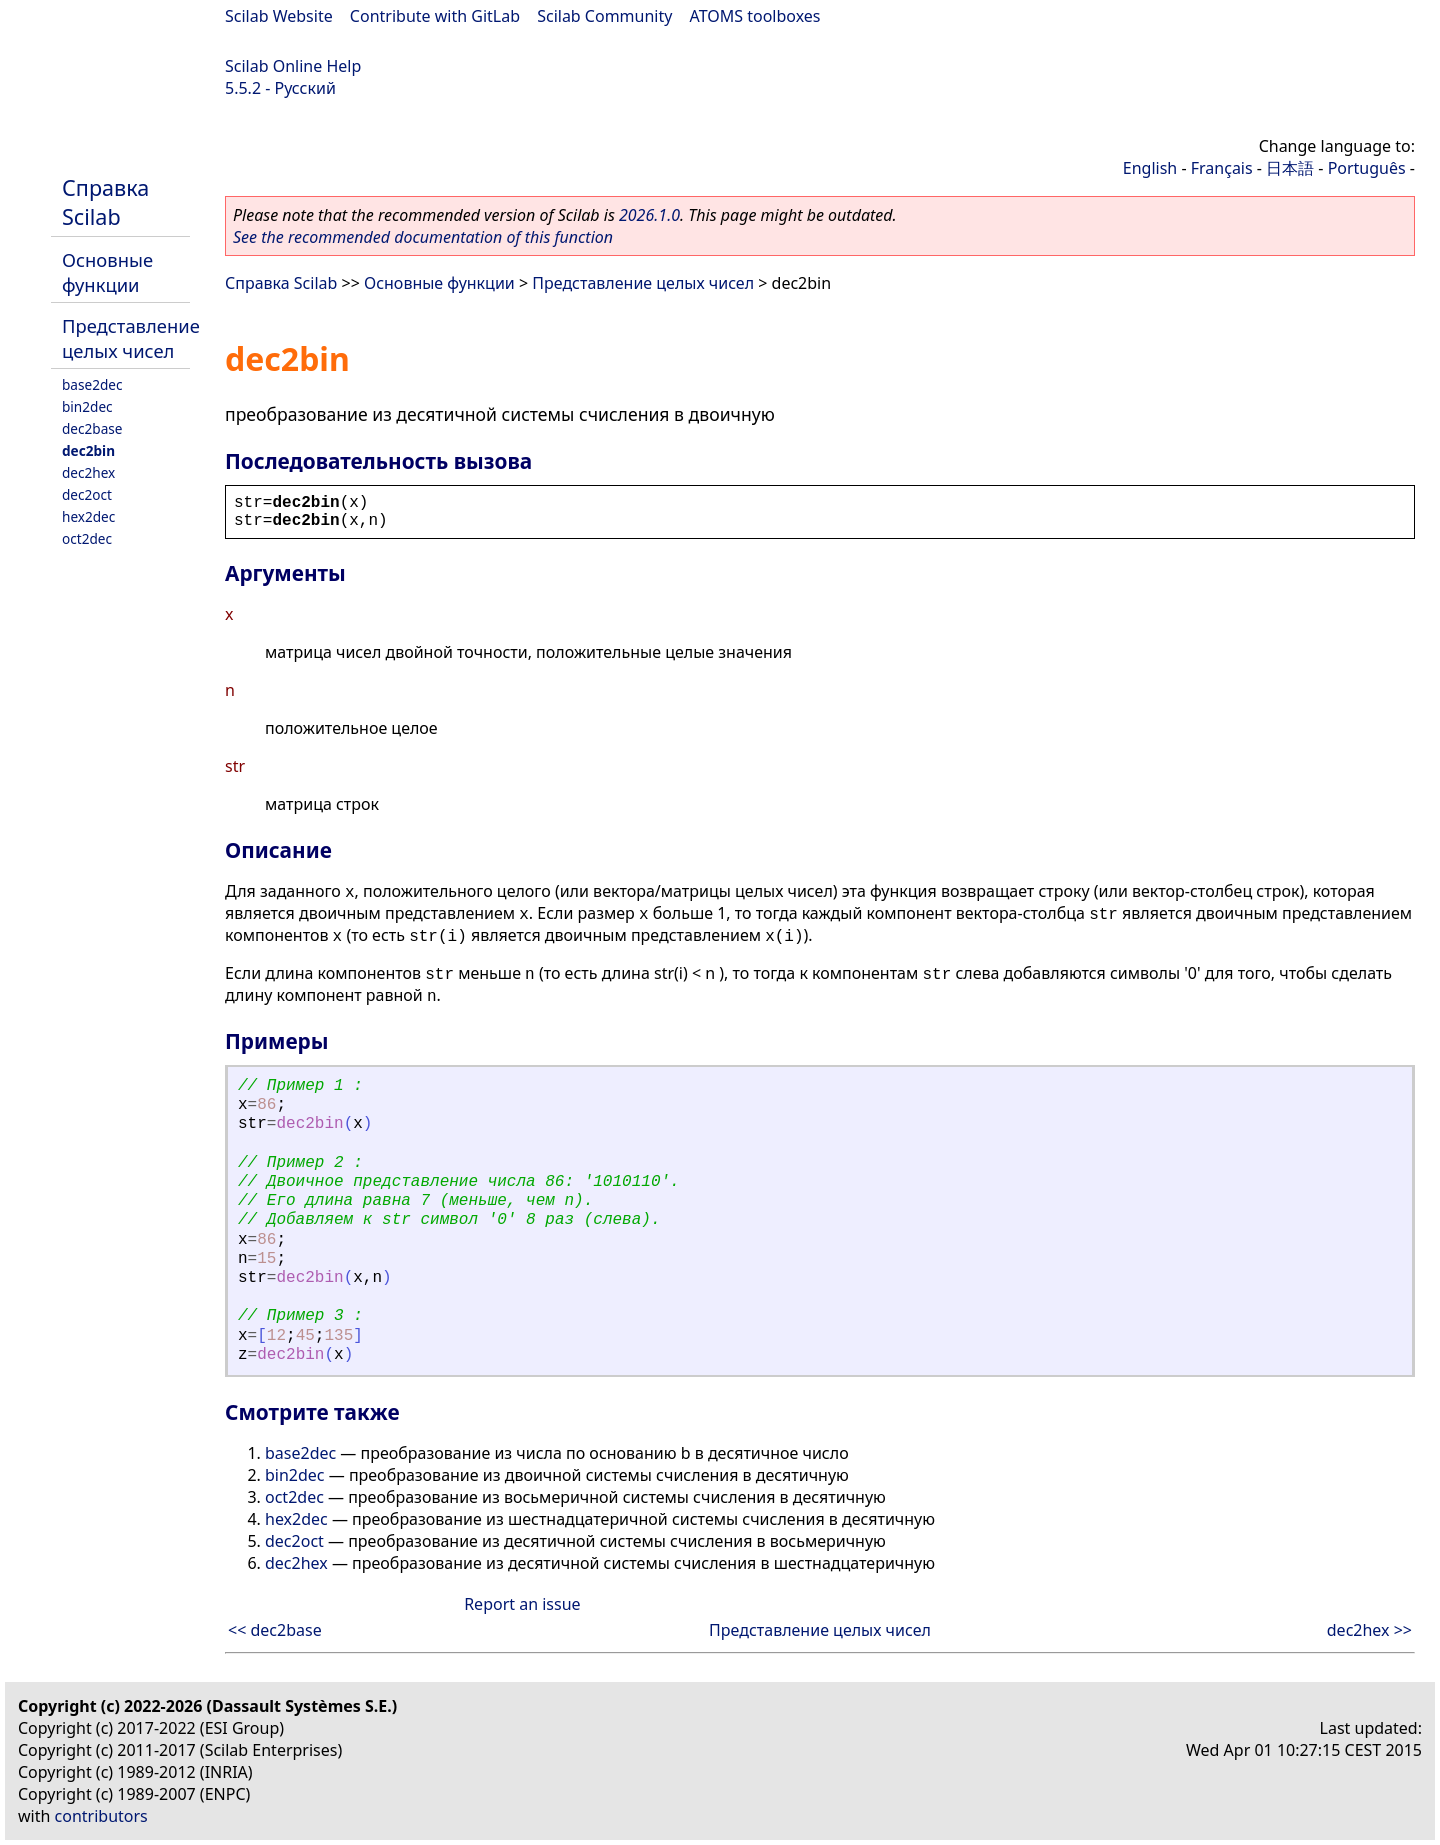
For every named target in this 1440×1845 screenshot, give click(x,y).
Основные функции (107, 272)
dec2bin (88, 450)
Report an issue (522, 1604)
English (1150, 168)
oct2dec (87, 538)
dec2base (92, 428)
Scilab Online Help (293, 66)
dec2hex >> (1369, 1630)
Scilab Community (604, 16)
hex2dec (88, 516)
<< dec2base (275, 1630)
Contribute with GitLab (435, 16)
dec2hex (88, 472)
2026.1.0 (649, 215)
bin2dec (87, 406)
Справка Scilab (105, 202)
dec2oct (87, 494)
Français (1222, 168)
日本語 (1290, 168)
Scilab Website (279, 16)
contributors (101, 1816)
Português (1367, 168)
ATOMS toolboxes (755, 16)
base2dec (92, 384)
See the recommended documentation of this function (423, 237)
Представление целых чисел (131, 338)
